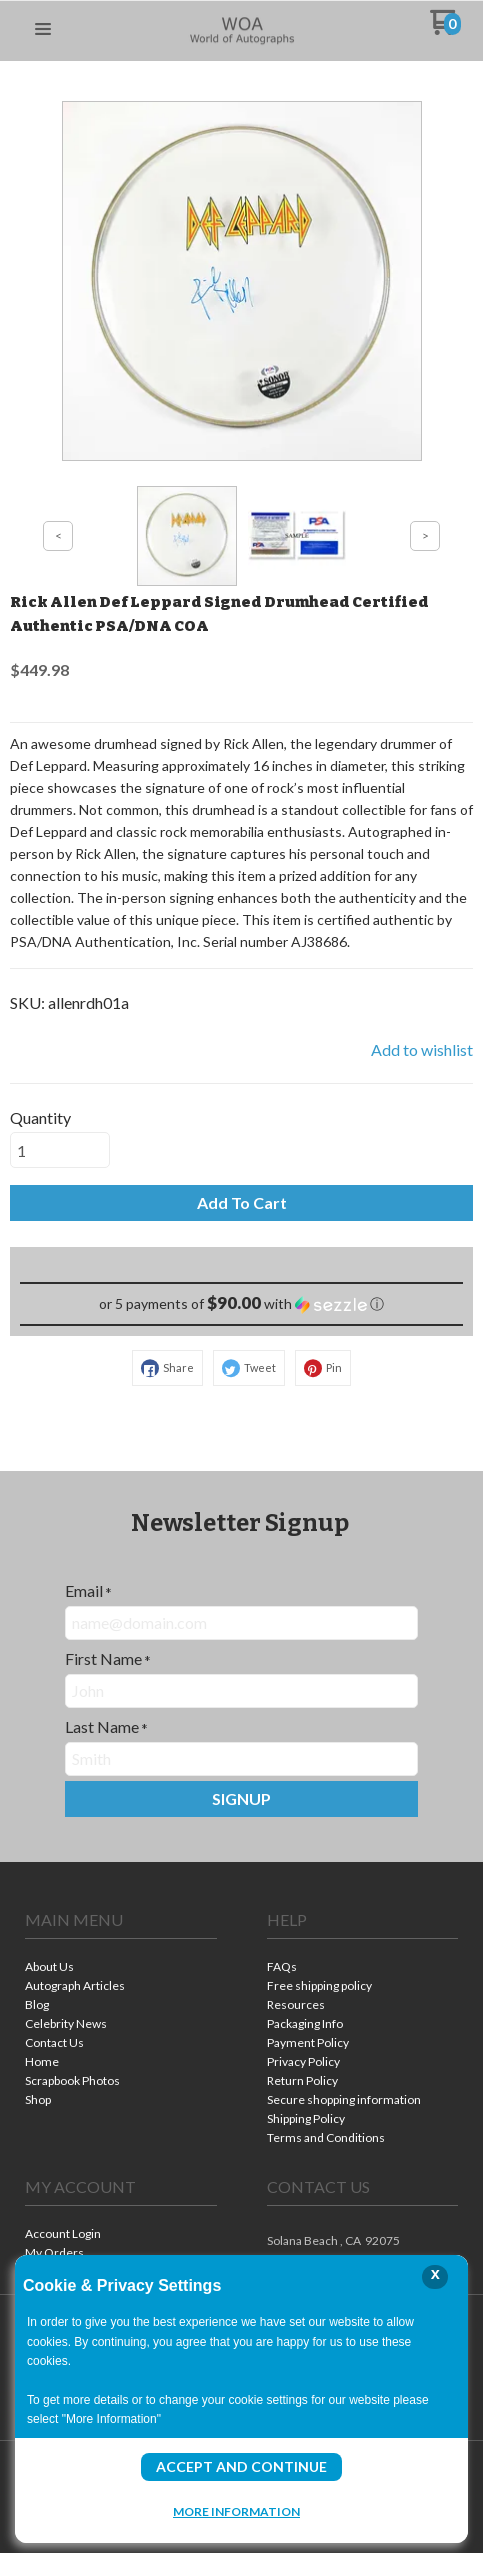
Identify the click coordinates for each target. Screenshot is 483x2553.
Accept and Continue (241, 2466)
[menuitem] (121, 1968)
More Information (236, 2511)
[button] (43, 30)
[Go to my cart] (445, 29)
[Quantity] (60, 1150)
